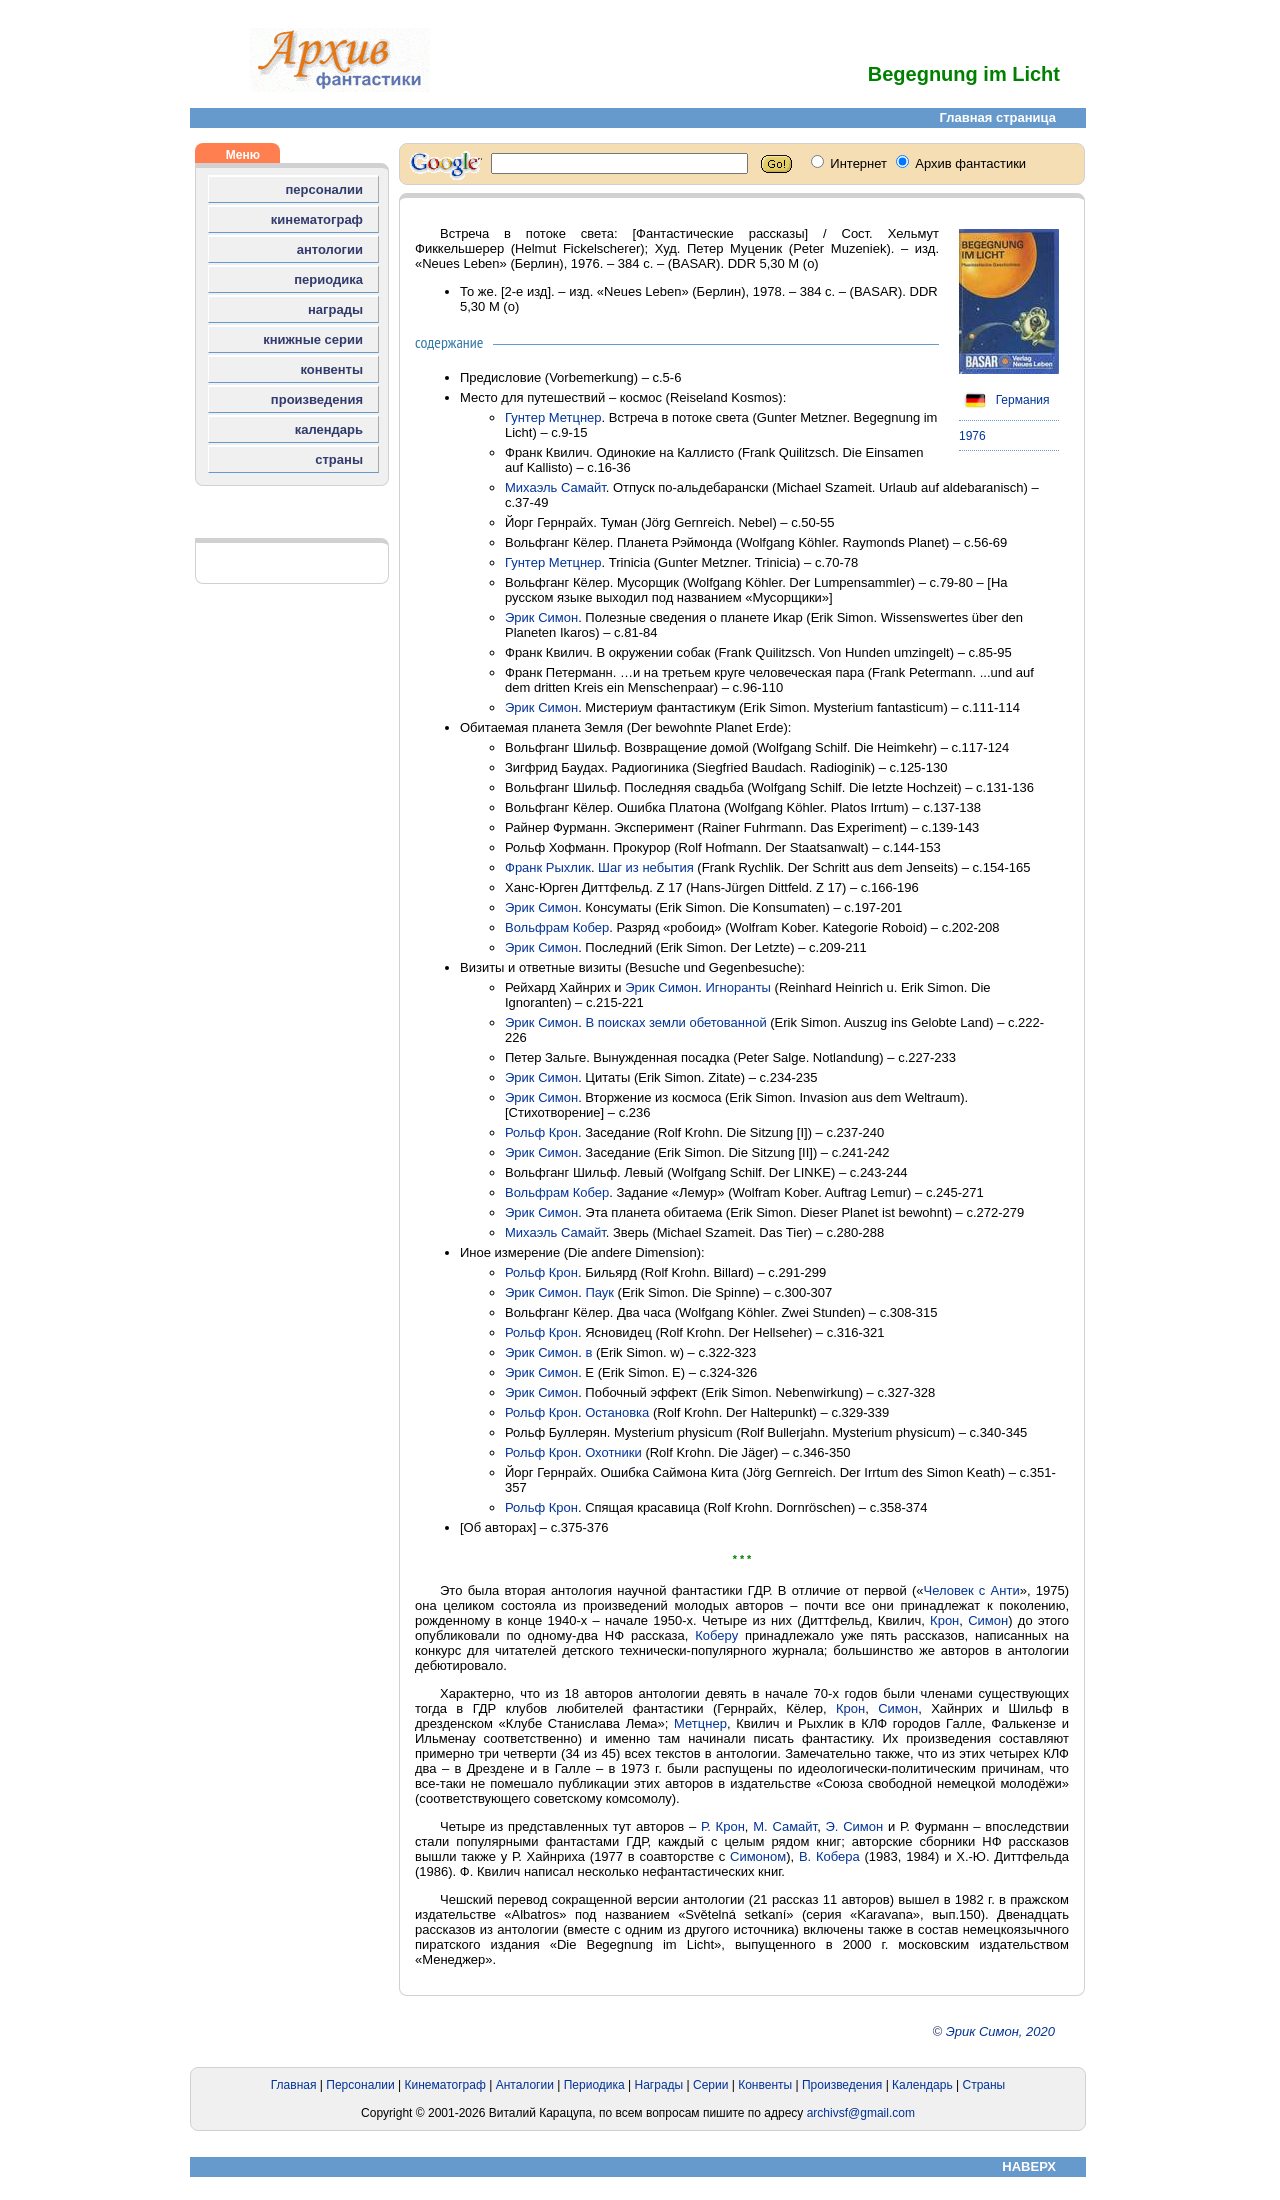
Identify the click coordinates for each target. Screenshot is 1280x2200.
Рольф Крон (541, 1132)
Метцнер (700, 1723)
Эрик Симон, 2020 (1000, 2031)
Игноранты (738, 987)
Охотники (613, 1452)
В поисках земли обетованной (675, 1022)
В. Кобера (829, 1856)
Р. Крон (723, 1826)
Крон (944, 1620)
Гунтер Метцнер (553, 417)
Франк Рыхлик (548, 867)
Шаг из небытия (646, 867)
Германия (1004, 400)
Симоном (758, 1856)
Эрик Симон (541, 617)
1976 (972, 436)
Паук (599, 1292)
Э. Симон (855, 1826)
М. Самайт (785, 1826)
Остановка (617, 1412)
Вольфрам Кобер (557, 927)
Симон (988, 1620)
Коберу (716, 1635)
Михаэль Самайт (555, 487)
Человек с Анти (971, 1590)
